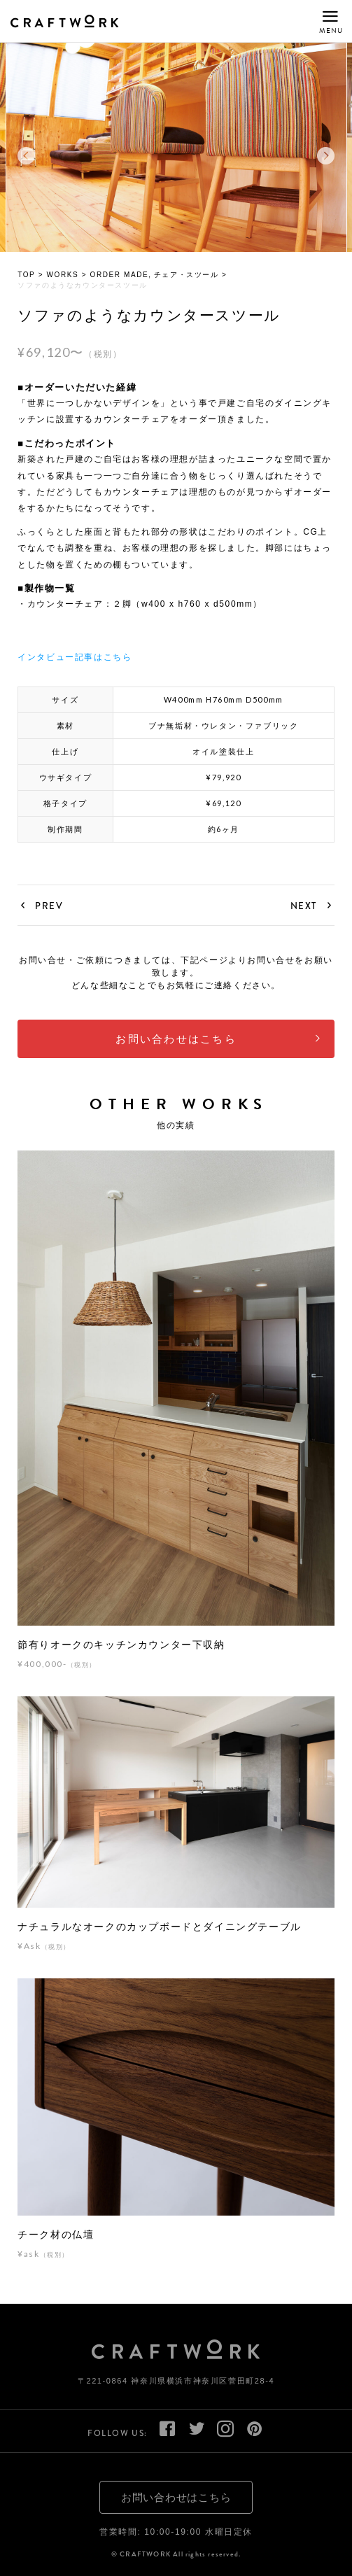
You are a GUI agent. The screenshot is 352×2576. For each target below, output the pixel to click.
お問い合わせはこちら (176, 1042)
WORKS (63, 277)
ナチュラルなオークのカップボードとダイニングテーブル (159, 1929)
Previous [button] (26, 158)
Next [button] (326, 158)
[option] (176, 150)
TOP (26, 277)
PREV (49, 908)
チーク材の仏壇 (55, 2237)
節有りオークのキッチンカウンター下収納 (121, 1647)
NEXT (303, 908)
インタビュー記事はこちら (74, 659)
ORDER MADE (119, 277)
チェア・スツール (186, 277)
